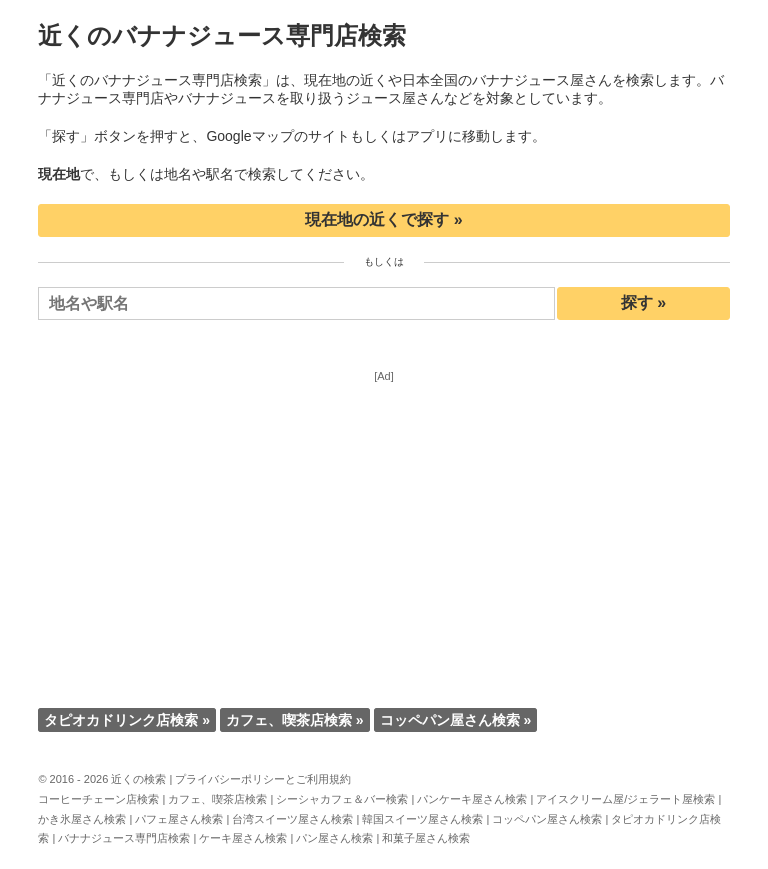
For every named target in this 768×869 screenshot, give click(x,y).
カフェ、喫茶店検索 (217, 799)
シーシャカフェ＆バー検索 (342, 799)
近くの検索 (138, 779)
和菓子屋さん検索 (426, 838)
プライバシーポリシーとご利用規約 (263, 779)
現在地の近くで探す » (383, 219)
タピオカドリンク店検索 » (127, 720)
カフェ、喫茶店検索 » (295, 720)
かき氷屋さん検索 (82, 819)
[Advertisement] (384, 522)
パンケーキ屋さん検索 (472, 799)
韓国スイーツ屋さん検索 (422, 819)
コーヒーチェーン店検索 (98, 799)
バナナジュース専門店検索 (124, 838)
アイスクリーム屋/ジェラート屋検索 (625, 799)
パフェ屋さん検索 (179, 819)
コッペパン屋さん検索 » (456, 720)
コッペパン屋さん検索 (547, 819)
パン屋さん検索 (334, 838)
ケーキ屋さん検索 (243, 838)
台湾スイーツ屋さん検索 (292, 819)
